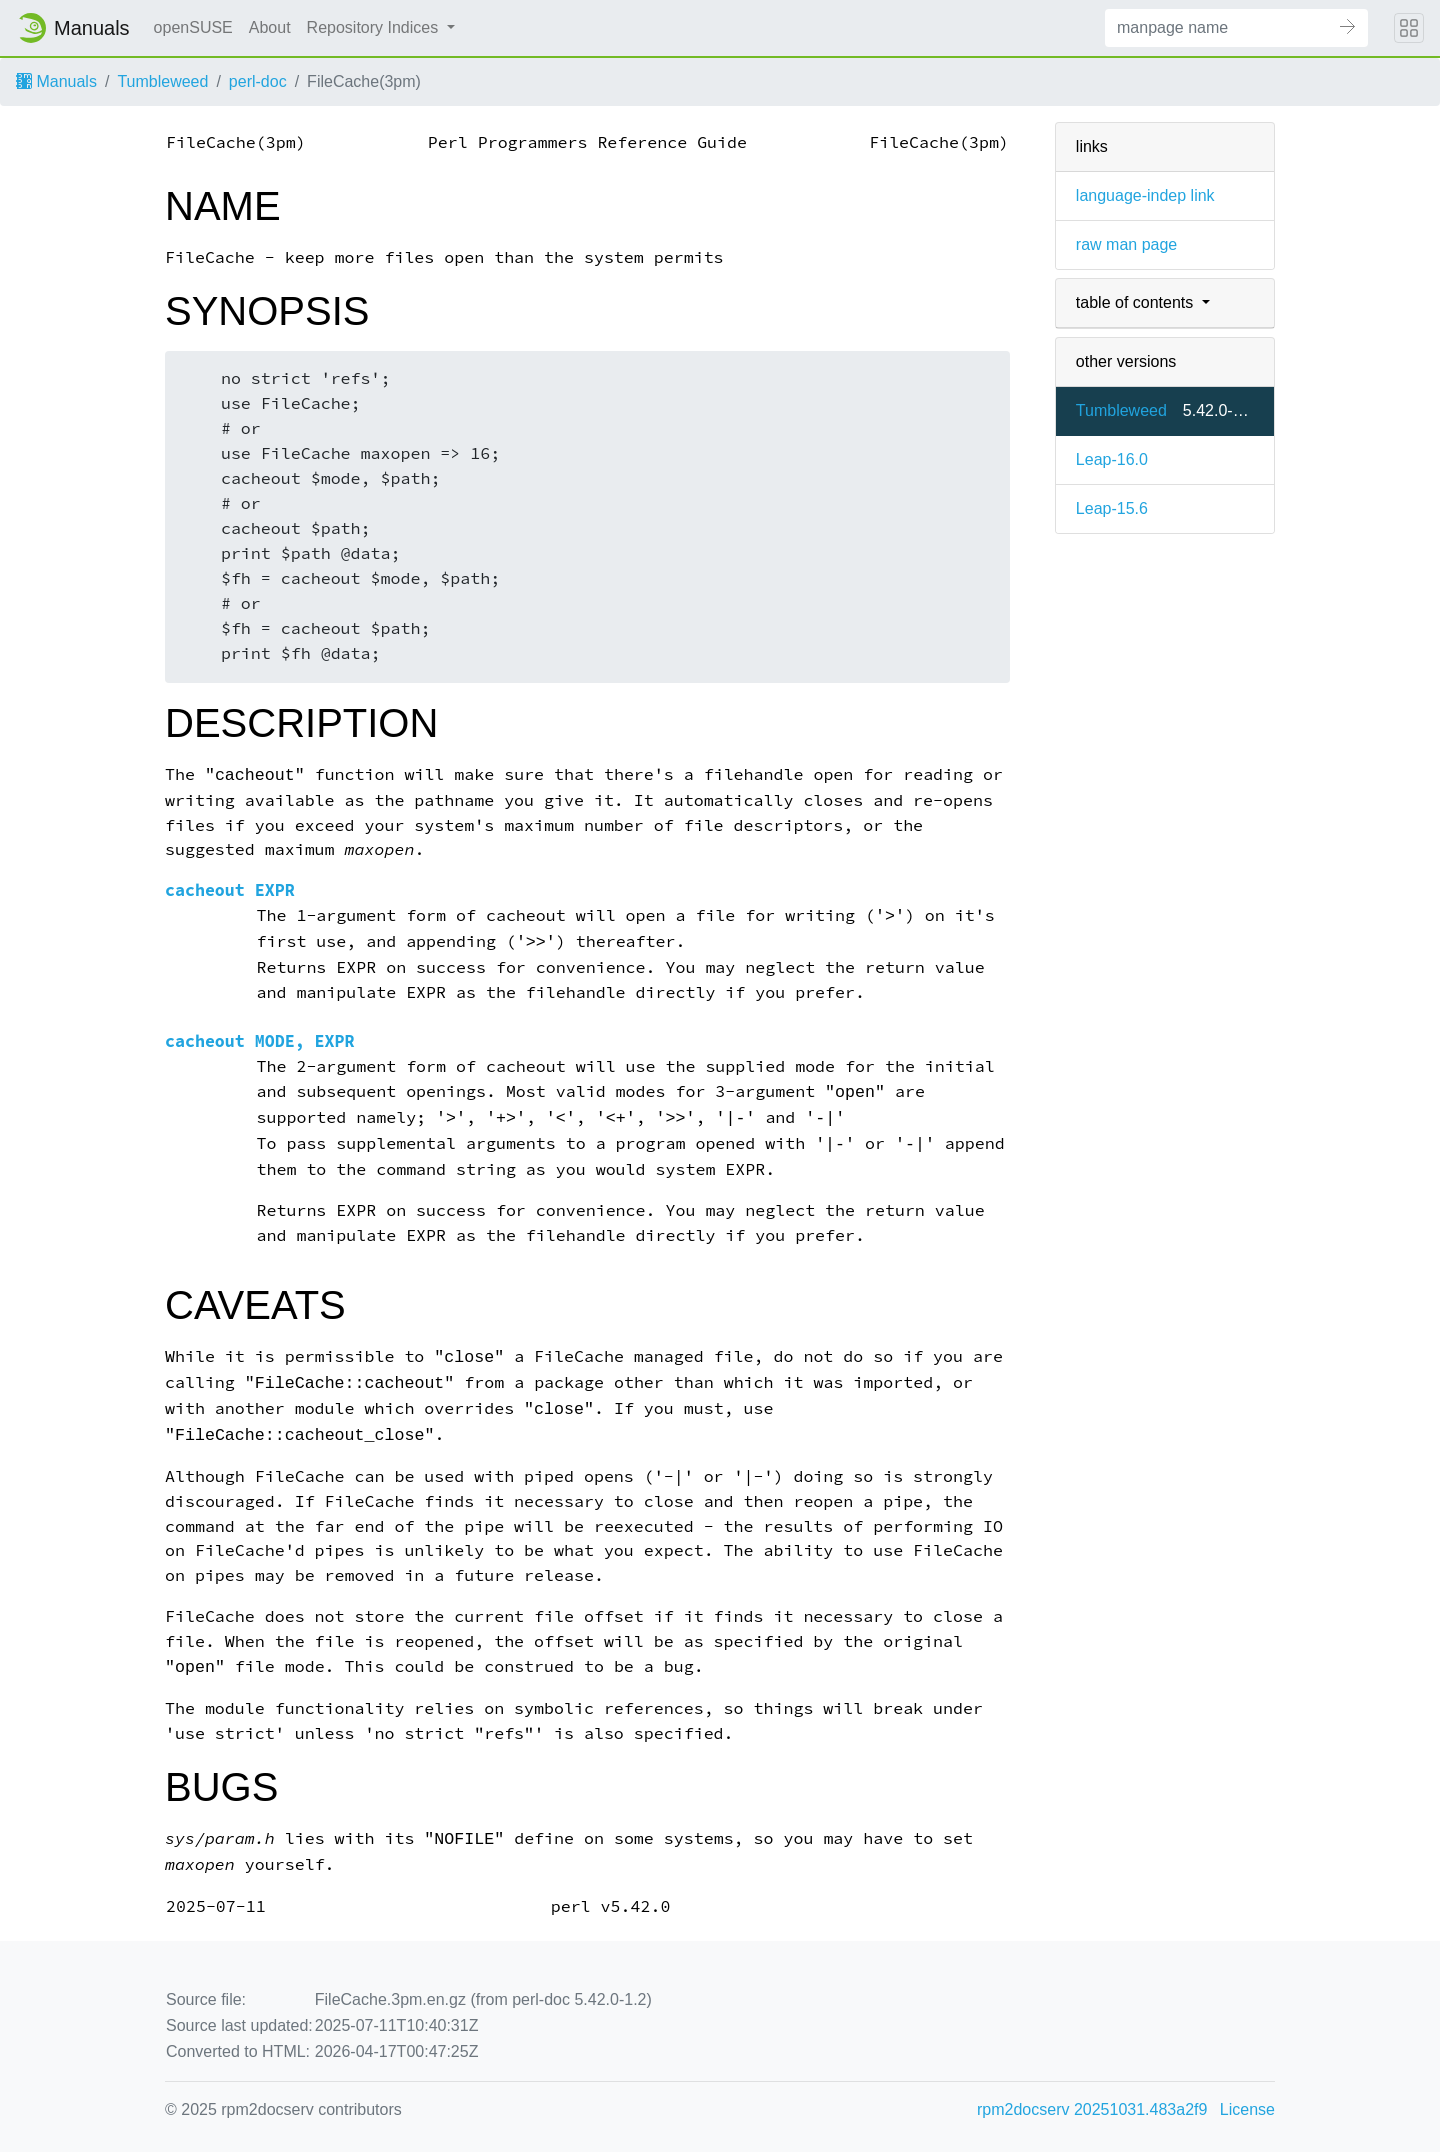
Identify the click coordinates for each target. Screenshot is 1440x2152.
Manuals (56, 81)
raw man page (1126, 244)
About (270, 27)
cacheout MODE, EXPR (260, 1041)
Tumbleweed (162, 81)
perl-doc (258, 81)
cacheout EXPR (230, 890)
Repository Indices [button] (375, 27)
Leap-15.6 (1112, 508)
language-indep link (1145, 195)
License (1247, 2109)
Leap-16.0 (1112, 459)
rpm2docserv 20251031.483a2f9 (1092, 2109)
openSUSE (193, 27)
